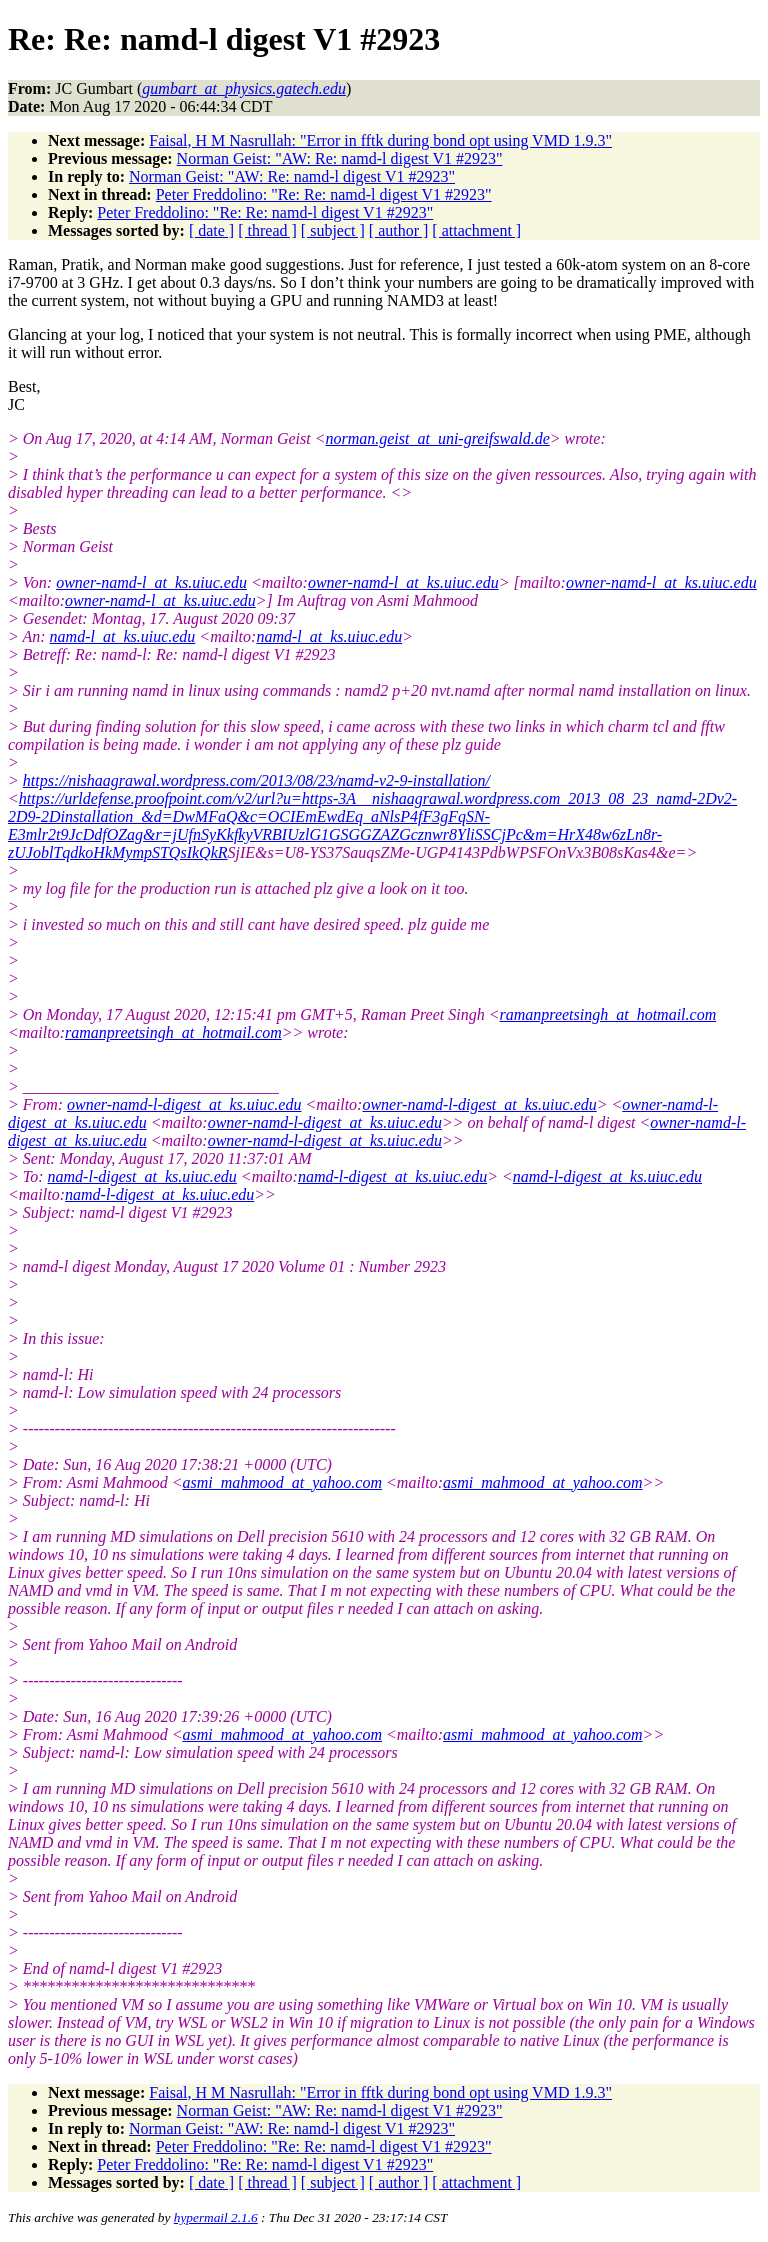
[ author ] (399, 230)
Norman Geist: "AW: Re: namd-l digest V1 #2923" (340, 158)
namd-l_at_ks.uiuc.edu (123, 636)
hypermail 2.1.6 (216, 2217)
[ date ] (211, 230)
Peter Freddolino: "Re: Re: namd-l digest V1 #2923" (324, 194)
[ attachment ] (476, 230)
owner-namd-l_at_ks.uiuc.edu (151, 582)
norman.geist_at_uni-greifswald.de (437, 438)
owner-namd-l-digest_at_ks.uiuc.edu (184, 1104)
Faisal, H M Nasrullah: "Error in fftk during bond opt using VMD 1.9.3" (380, 140)
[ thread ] (267, 230)
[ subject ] (333, 230)
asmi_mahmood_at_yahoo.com (282, 1482)
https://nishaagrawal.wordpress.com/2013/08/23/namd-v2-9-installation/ (256, 780)
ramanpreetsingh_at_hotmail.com (607, 1014)
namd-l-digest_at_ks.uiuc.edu (142, 1176)
